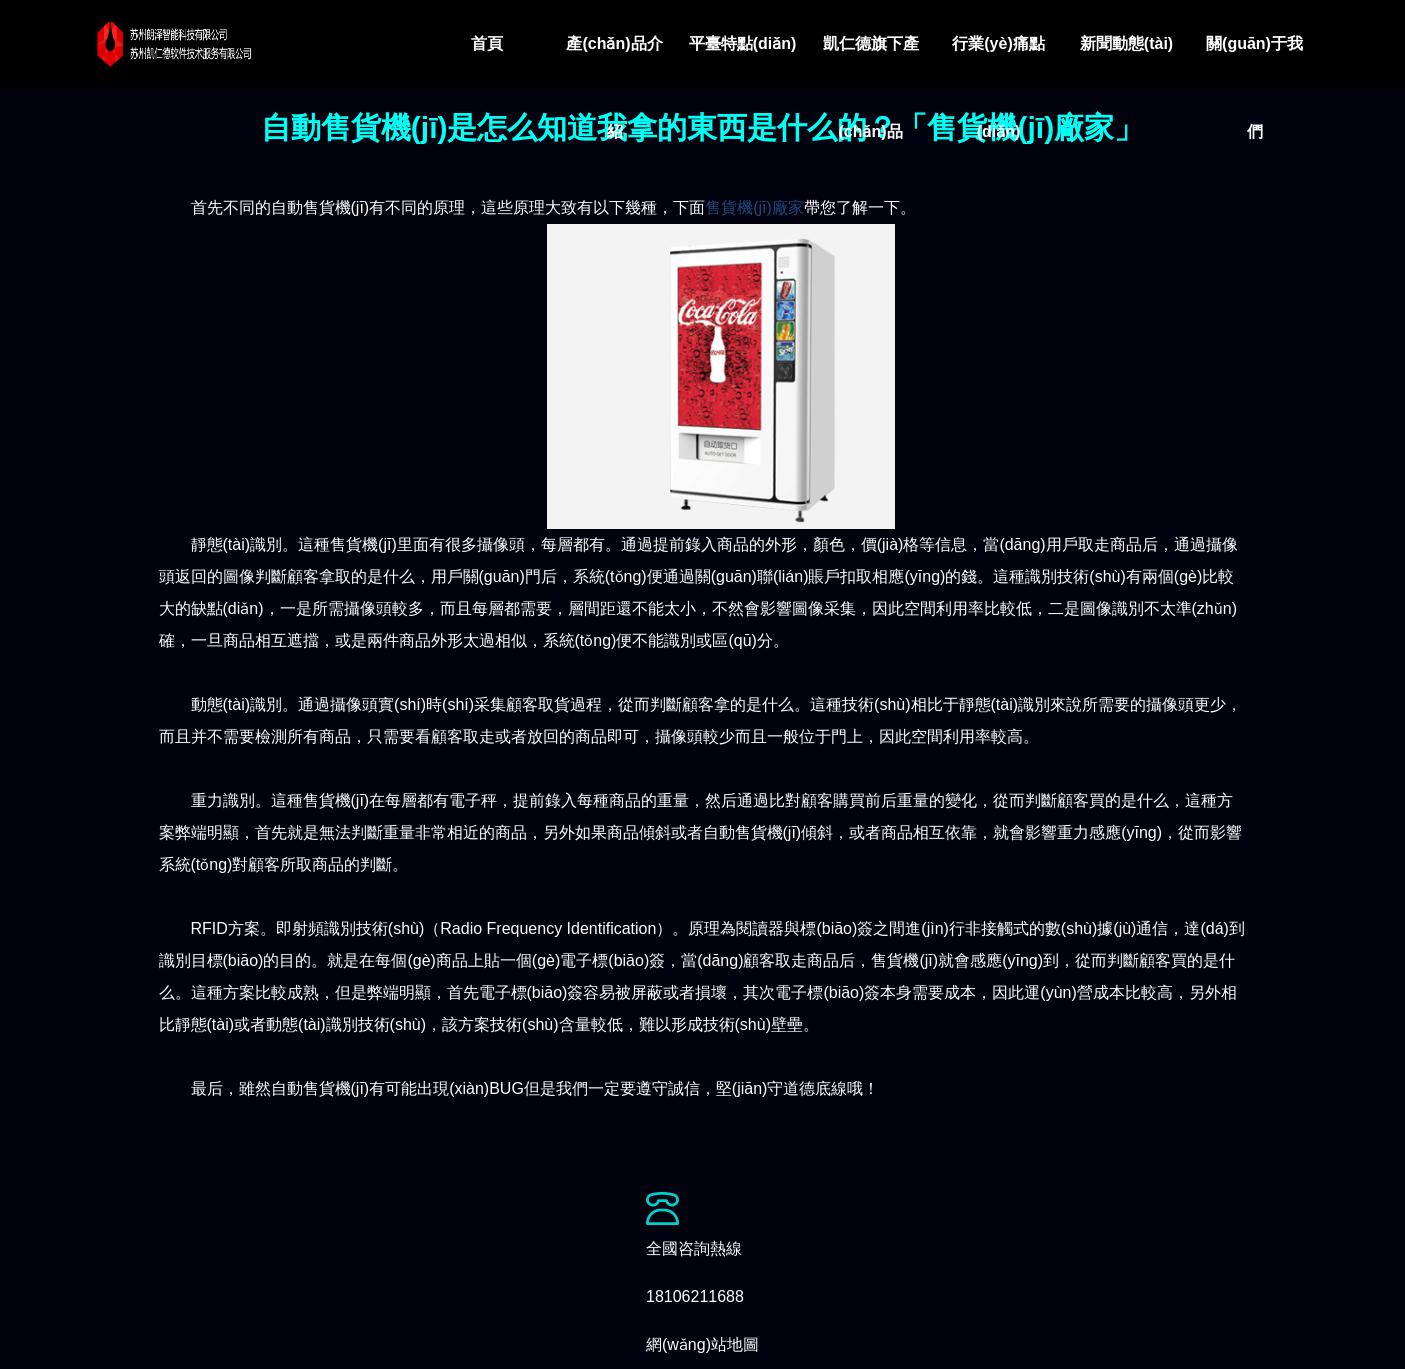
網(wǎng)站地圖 (702, 1344)
